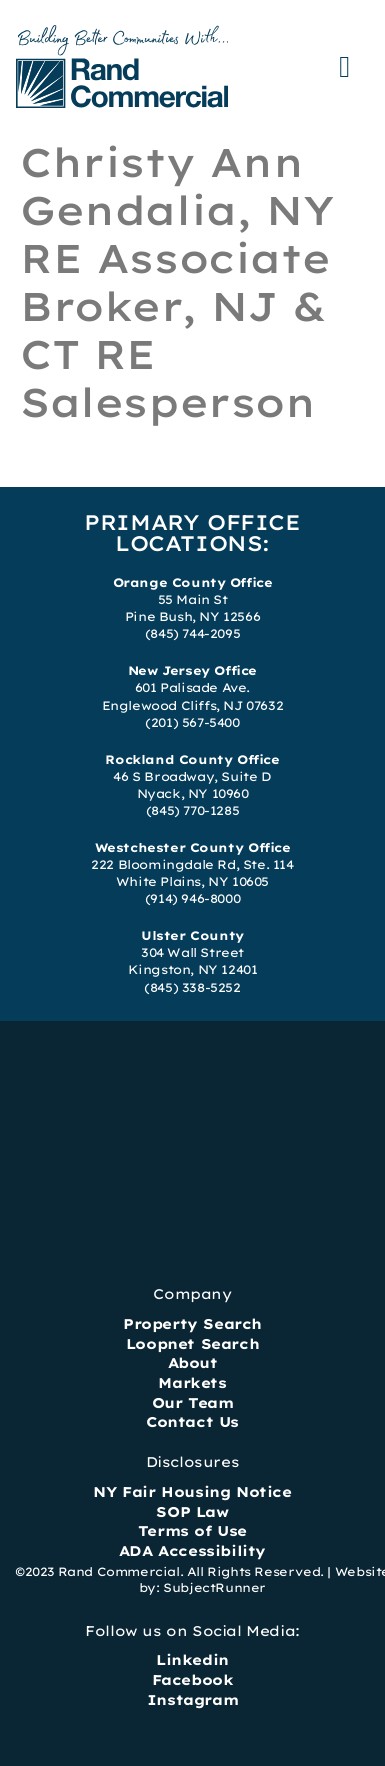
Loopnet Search (192, 1344)
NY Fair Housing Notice (192, 1492)
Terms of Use (192, 1531)
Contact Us (192, 1422)
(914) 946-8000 (192, 898)
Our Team (193, 1403)
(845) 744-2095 (192, 633)
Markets (192, 1383)
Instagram (192, 1700)
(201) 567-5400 (192, 722)
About (193, 1363)
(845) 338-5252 (192, 987)
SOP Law (192, 1512)
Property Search (192, 1324)
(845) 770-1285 (192, 810)
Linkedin (192, 1660)
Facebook (193, 1680)
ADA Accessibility (192, 1551)
